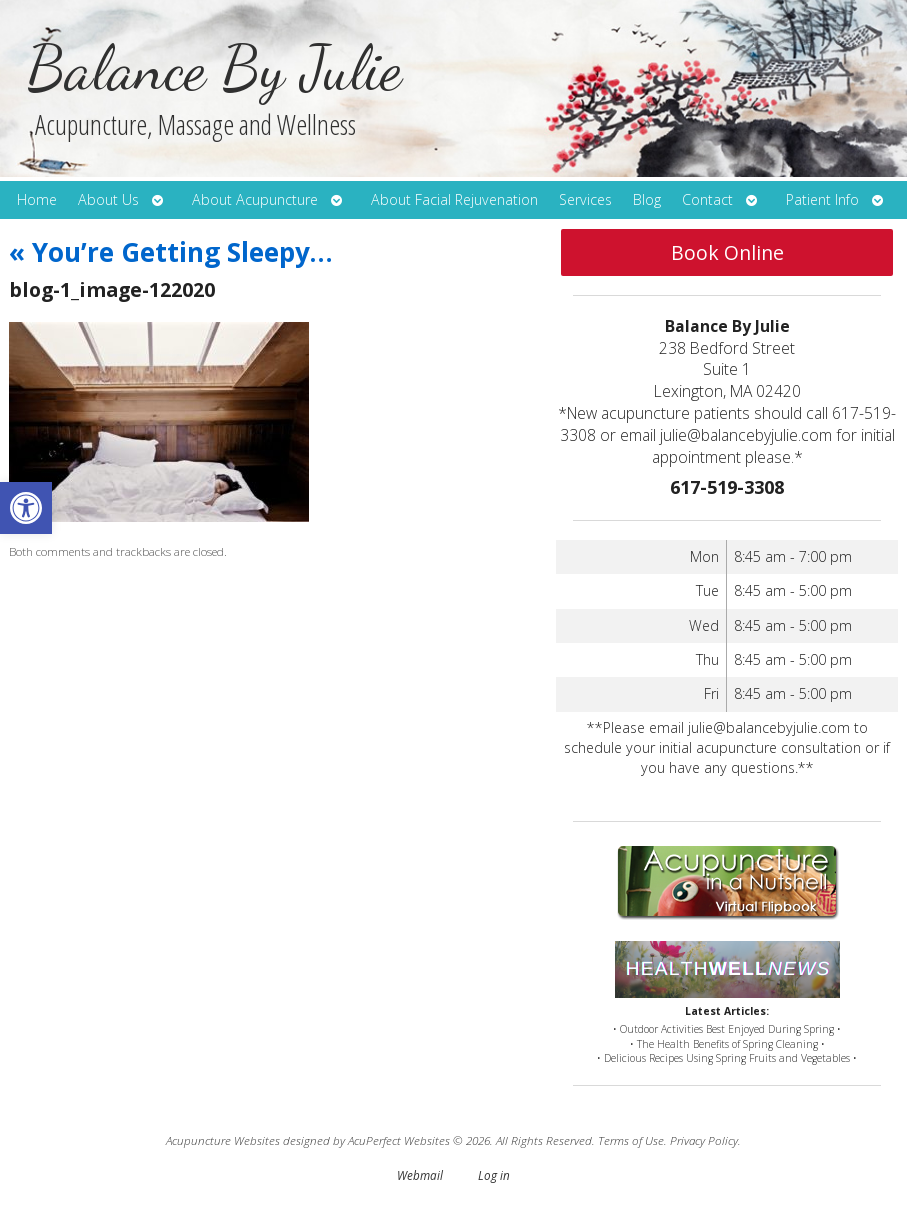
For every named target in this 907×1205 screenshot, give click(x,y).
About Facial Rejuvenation (454, 199)
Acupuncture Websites (223, 1140)
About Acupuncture (255, 199)
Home (37, 199)
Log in (494, 1175)
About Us (108, 199)
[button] (26, 508)
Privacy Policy (704, 1140)
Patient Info (822, 199)
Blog (647, 199)
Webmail (420, 1175)
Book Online (727, 252)
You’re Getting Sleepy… (171, 252)
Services (585, 199)
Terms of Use (631, 1140)
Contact (707, 199)
